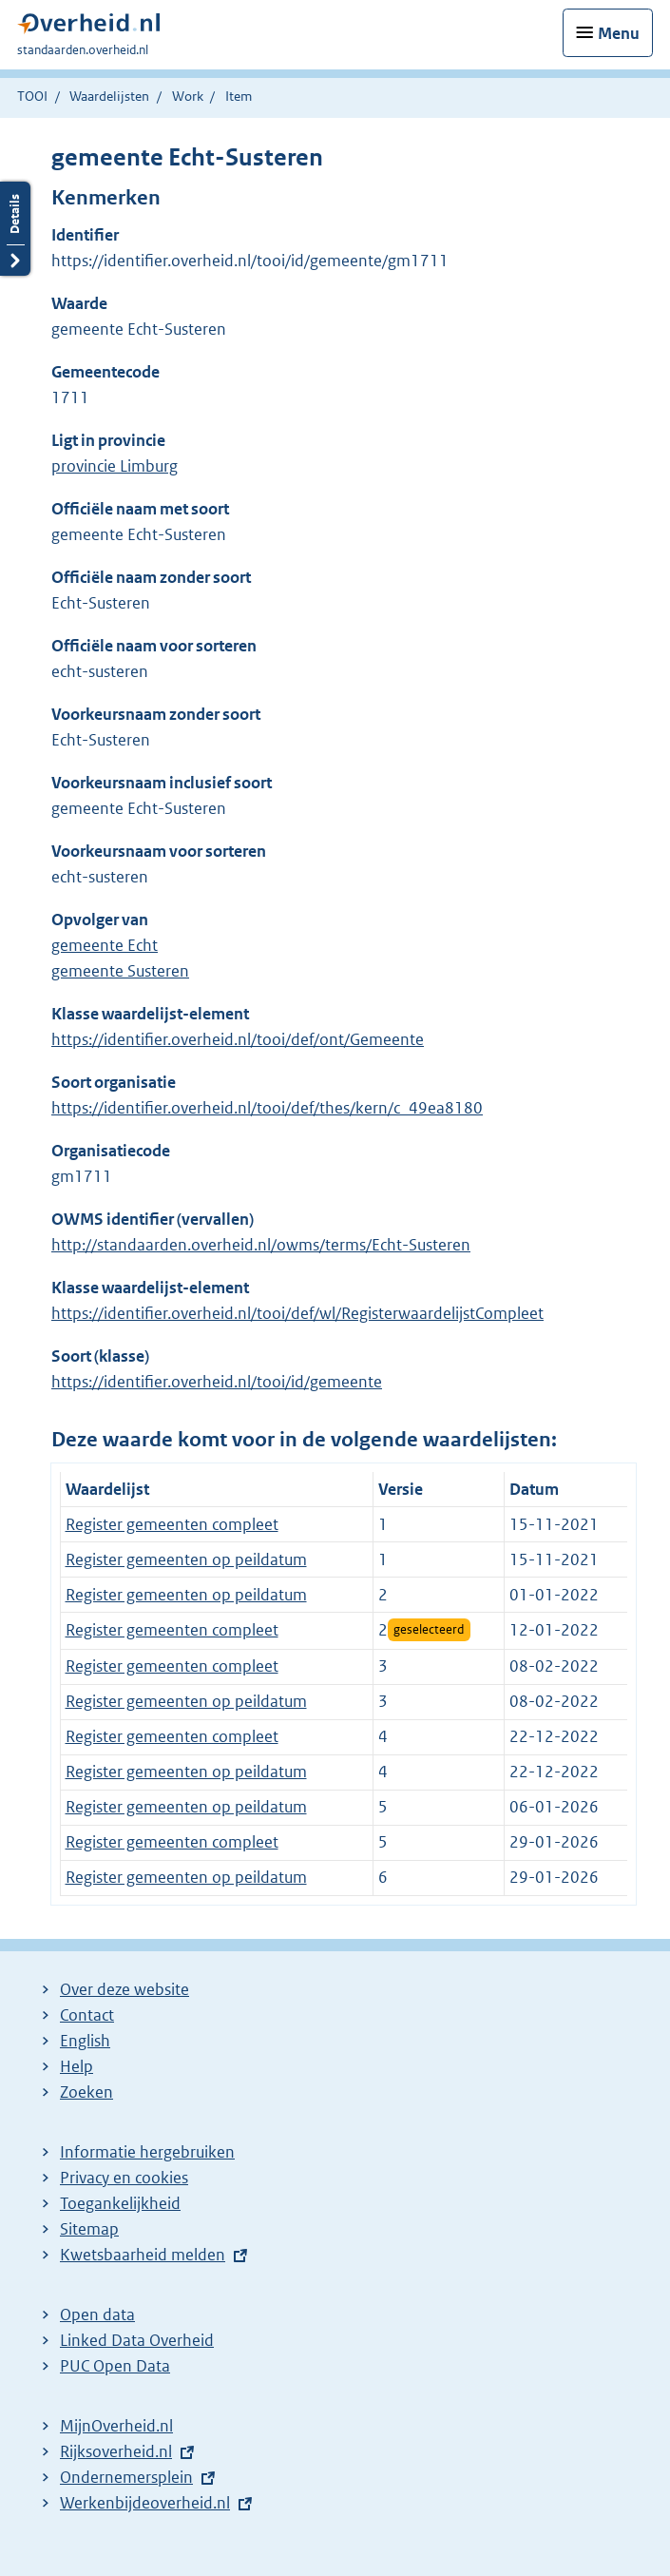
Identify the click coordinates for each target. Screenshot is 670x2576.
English (85, 2040)
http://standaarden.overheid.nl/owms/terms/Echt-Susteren (260, 1244)
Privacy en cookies (124, 2177)
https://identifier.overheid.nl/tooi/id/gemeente (216, 1381)
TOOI (32, 96)
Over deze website (124, 1989)
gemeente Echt (104, 945)
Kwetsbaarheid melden (142, 2254)
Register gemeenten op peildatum (186, 1559)
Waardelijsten (109, 96)
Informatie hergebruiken (147, 2151)
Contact (87, 2015)
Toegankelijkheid (120, 2203)
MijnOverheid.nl (116, 2425)
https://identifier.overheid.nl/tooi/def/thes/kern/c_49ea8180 (267, 1107)
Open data (97, 2314)
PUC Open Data (115, 2365)
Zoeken (86, 2092)
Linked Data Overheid (137, 2340)
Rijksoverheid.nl (116, 2451)
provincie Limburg (114, 465)
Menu (619, 33)
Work (187, 96)
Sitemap (89, 2228)
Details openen (15, 229)
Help (76, 2066)
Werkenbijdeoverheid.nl (145, 2502)
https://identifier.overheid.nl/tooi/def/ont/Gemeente (237, 1039)
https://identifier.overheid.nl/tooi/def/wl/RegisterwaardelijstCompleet (297, 1313)
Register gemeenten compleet (172, 1524)
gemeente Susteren (120, 970)
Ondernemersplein (126, 2477)
